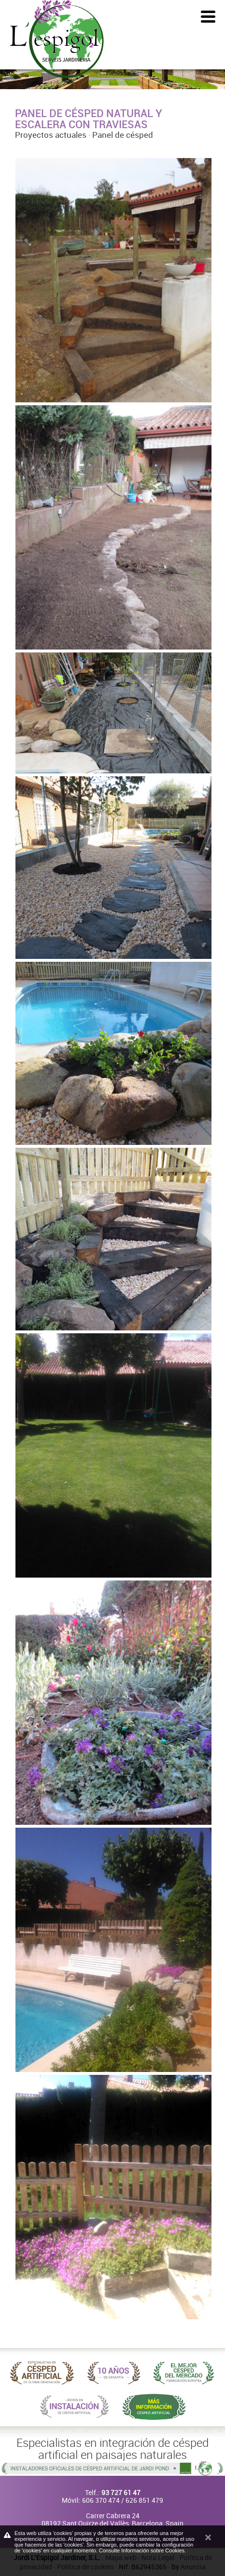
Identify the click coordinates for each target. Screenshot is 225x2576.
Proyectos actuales (50, 134)
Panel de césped (122, 134)
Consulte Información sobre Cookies (141, 2550)
